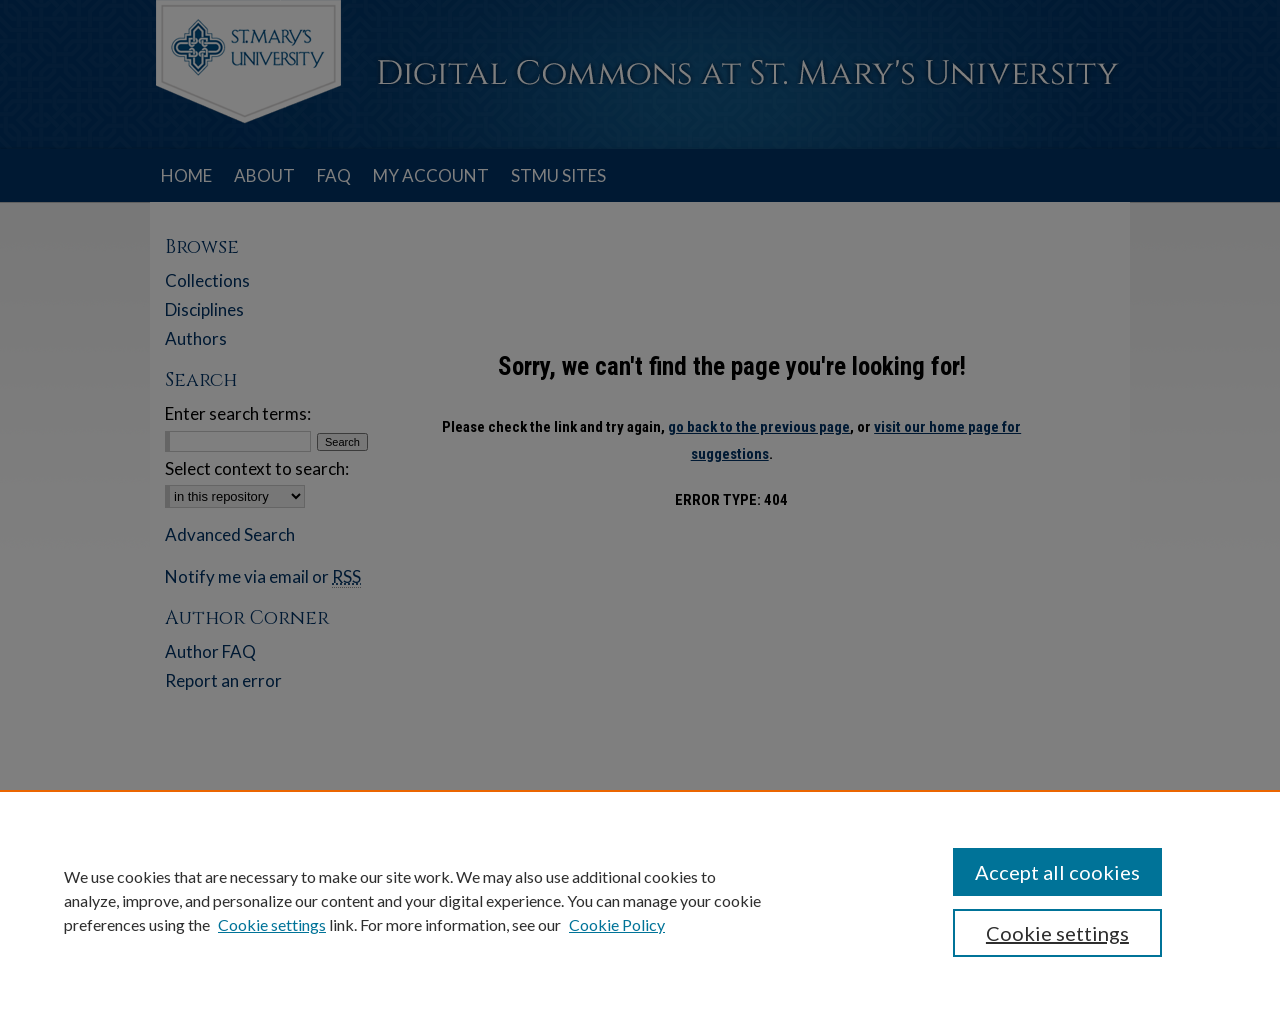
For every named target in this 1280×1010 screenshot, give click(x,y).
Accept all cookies (1057, 872)
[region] (640, 900)
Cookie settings (272, 924)
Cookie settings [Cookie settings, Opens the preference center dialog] (1057, 933)
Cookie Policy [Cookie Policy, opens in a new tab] (617, 924)
